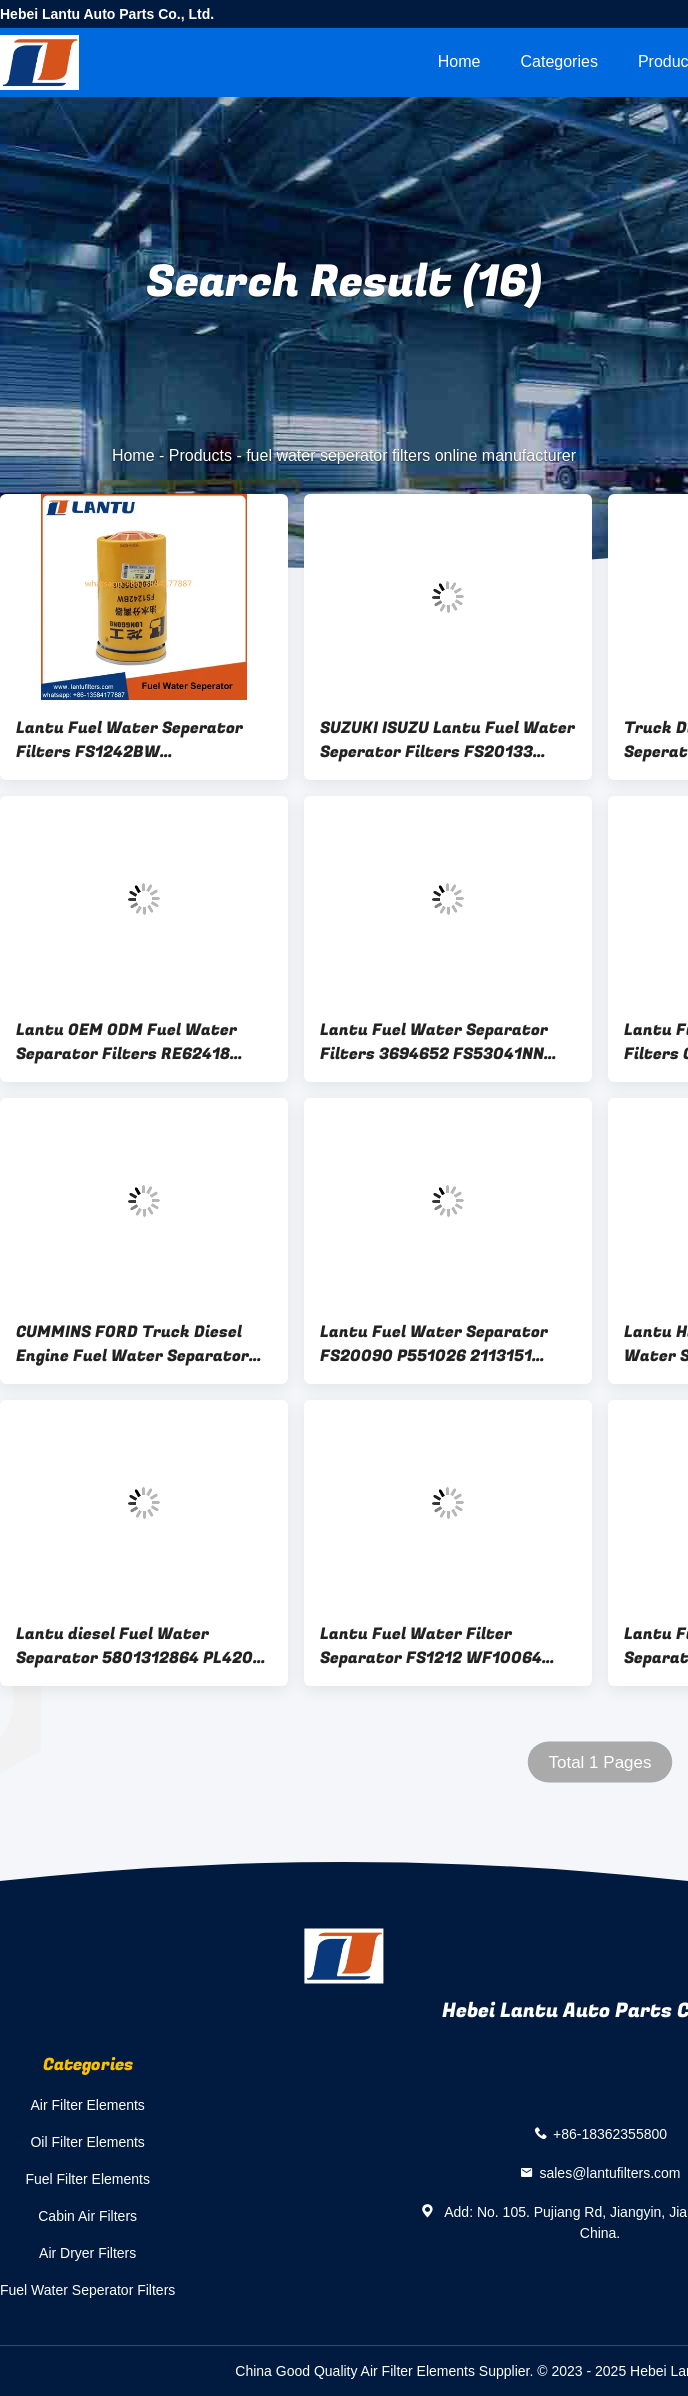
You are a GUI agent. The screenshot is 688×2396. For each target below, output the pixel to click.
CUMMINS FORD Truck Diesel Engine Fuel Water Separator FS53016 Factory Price (132, 1344)
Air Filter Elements (87, 2105)
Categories (559, 61)
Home (459, 61)
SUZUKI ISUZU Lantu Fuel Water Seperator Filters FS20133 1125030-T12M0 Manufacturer (447, 740)
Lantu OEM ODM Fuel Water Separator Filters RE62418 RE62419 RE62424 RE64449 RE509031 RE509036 (126, 1042)
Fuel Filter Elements (87, 2179)
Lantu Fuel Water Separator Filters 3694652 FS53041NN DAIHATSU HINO (434, 1042)
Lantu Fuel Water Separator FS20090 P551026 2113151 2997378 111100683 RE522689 (440, 1344)
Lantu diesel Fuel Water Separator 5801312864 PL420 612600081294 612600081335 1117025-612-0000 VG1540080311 (137, 1646)
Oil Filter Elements (87, 2142)
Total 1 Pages (599, 1762)
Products (200, 455)
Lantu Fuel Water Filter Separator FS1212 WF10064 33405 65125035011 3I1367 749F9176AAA (431, 1646)
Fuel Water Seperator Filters (87, 2290)
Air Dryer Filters (87, 2253)
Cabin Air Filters (87, 2216)
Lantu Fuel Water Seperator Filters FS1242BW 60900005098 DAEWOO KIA (129, 740)
